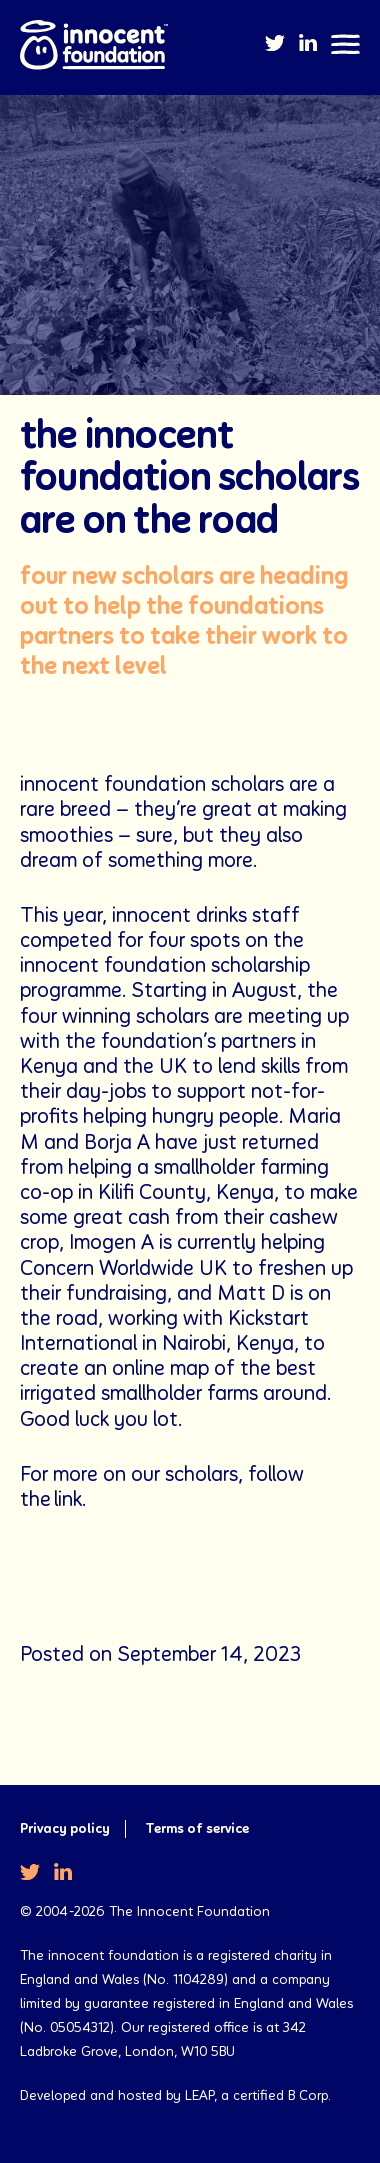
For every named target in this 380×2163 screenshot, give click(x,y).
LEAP (199, 2096)
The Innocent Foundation (94, 47)
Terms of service (197, 1829)
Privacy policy (65, 1829)
